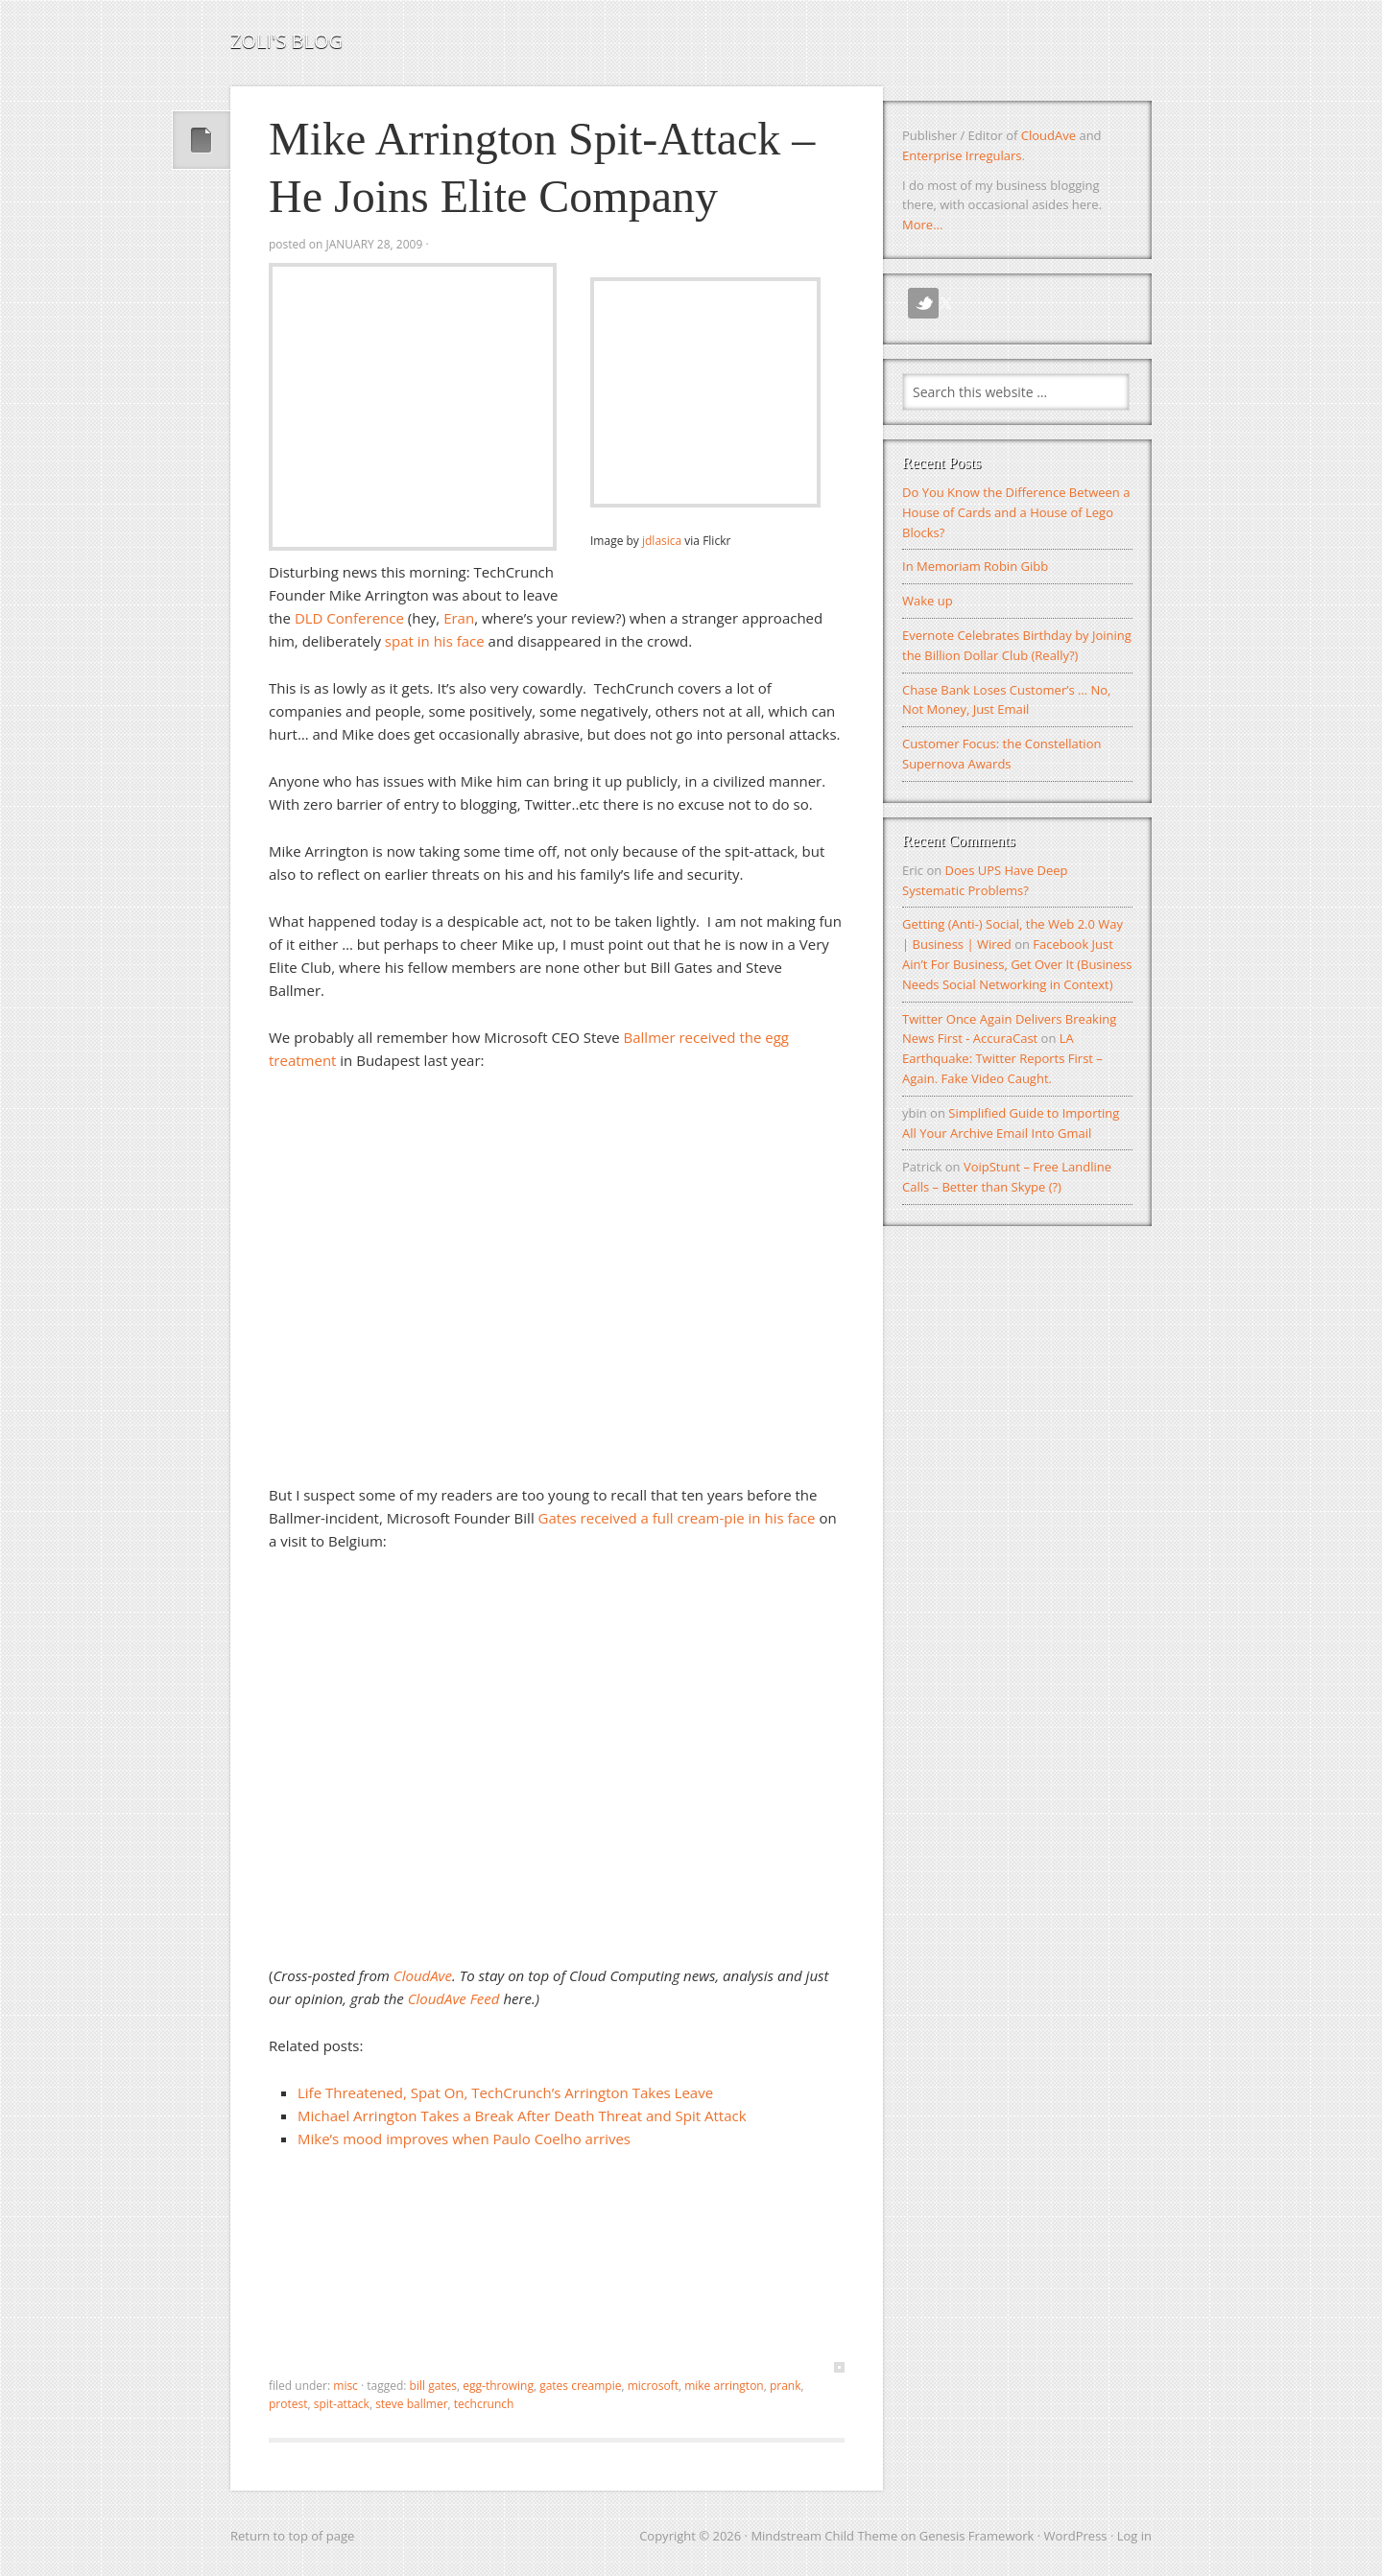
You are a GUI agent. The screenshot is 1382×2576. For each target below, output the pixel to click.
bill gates (433, 2385)
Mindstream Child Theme (824, 2535)
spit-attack (341, 2404)
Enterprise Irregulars (961, 155)
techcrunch (484, 2404)
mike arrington (724, 2385)
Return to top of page (292, 2535)
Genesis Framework (977, 2535)
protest (288, 2404)
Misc (345, 2385)
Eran (458, 617)
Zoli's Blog (286, 41)
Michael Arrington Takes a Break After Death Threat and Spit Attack (522, 2115)
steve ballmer (411, 2404)
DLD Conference (349, 617)
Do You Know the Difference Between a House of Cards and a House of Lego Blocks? (1016, 512)
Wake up (927, 600)
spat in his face (435, 640)
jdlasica (661, 540)
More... (922, 224)
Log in (1134, 2535)
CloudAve (1048, 135)
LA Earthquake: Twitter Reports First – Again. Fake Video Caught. (1002, 1058)
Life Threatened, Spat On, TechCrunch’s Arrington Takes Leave (505, 2092)
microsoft (653, 2385)
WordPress (1076, 2535)
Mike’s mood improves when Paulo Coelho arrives (464, 2138)
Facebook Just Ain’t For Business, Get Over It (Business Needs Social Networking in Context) (1017, 964)
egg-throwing (498, 2385)
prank (785, 2385)
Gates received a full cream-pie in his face (677, 1517)
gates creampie (580, 2385)
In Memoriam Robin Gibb (975, 566)
